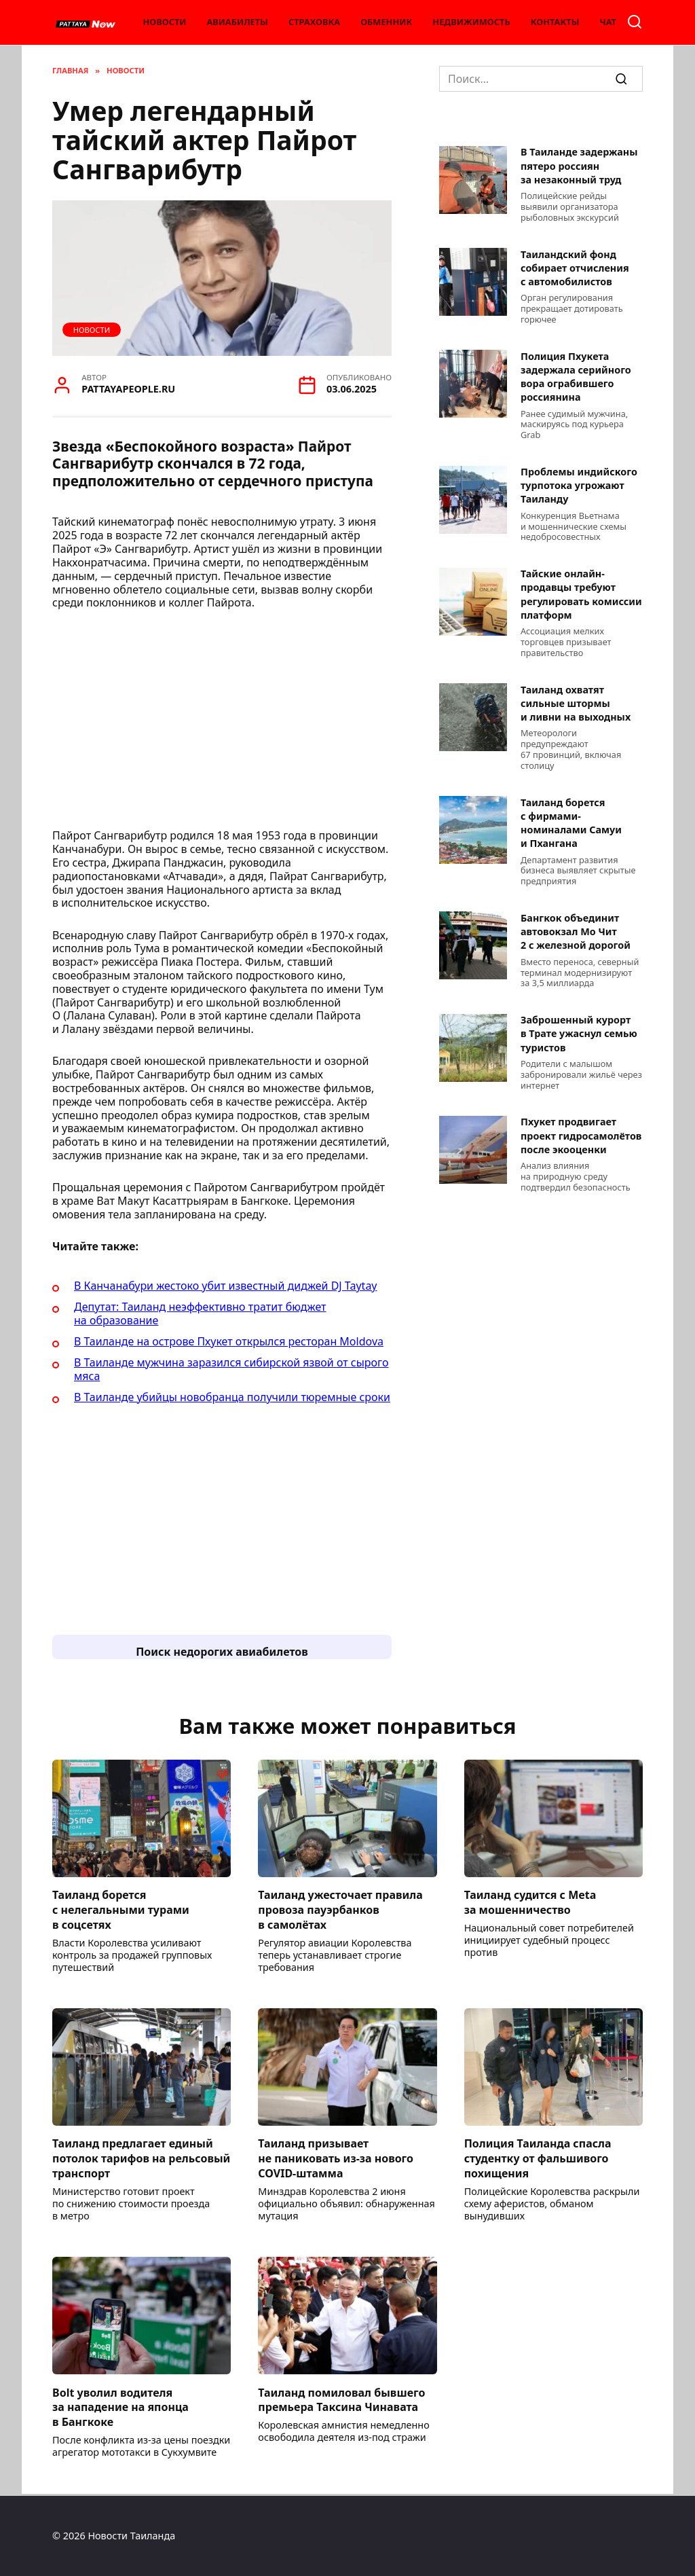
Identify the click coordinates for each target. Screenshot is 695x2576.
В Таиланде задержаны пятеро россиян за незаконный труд (579, 166)
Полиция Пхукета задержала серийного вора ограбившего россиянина (576, 376)
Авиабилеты (236, 22)
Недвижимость (471, 22)
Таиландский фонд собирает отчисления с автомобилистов (575, 268)
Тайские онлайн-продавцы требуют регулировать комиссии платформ (581, 594)
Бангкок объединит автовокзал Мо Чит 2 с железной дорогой (576, 931)
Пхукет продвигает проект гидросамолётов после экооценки (581, 1136)
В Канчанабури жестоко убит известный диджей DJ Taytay (225, 1285)
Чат (607, 22)
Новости (164, 22)
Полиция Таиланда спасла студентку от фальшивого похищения (538, 2160)
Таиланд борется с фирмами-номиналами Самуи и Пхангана (571, 823)
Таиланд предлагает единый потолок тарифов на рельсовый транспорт (141, 2160)
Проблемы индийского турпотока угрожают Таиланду (579, 486)
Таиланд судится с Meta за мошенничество (530, 1903)
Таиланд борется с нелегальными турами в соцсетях (120, 1911)
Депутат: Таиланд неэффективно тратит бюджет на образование (200, 1313)
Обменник (386, 22)
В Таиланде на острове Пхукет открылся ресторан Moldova (228, 1341)
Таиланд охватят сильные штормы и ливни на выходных (576, 703)
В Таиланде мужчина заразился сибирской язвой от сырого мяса (231, 1369)
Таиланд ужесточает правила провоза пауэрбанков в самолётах (340, 1911)
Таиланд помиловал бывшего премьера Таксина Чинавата (341, 2402)
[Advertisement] (222, 723)
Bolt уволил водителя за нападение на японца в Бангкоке (120, 2410)
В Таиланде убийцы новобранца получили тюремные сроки (232, 1397)
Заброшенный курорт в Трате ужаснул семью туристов (579, 1034)
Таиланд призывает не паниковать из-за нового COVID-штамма (335, 2160)
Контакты (555, 22)
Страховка (314, 22)
